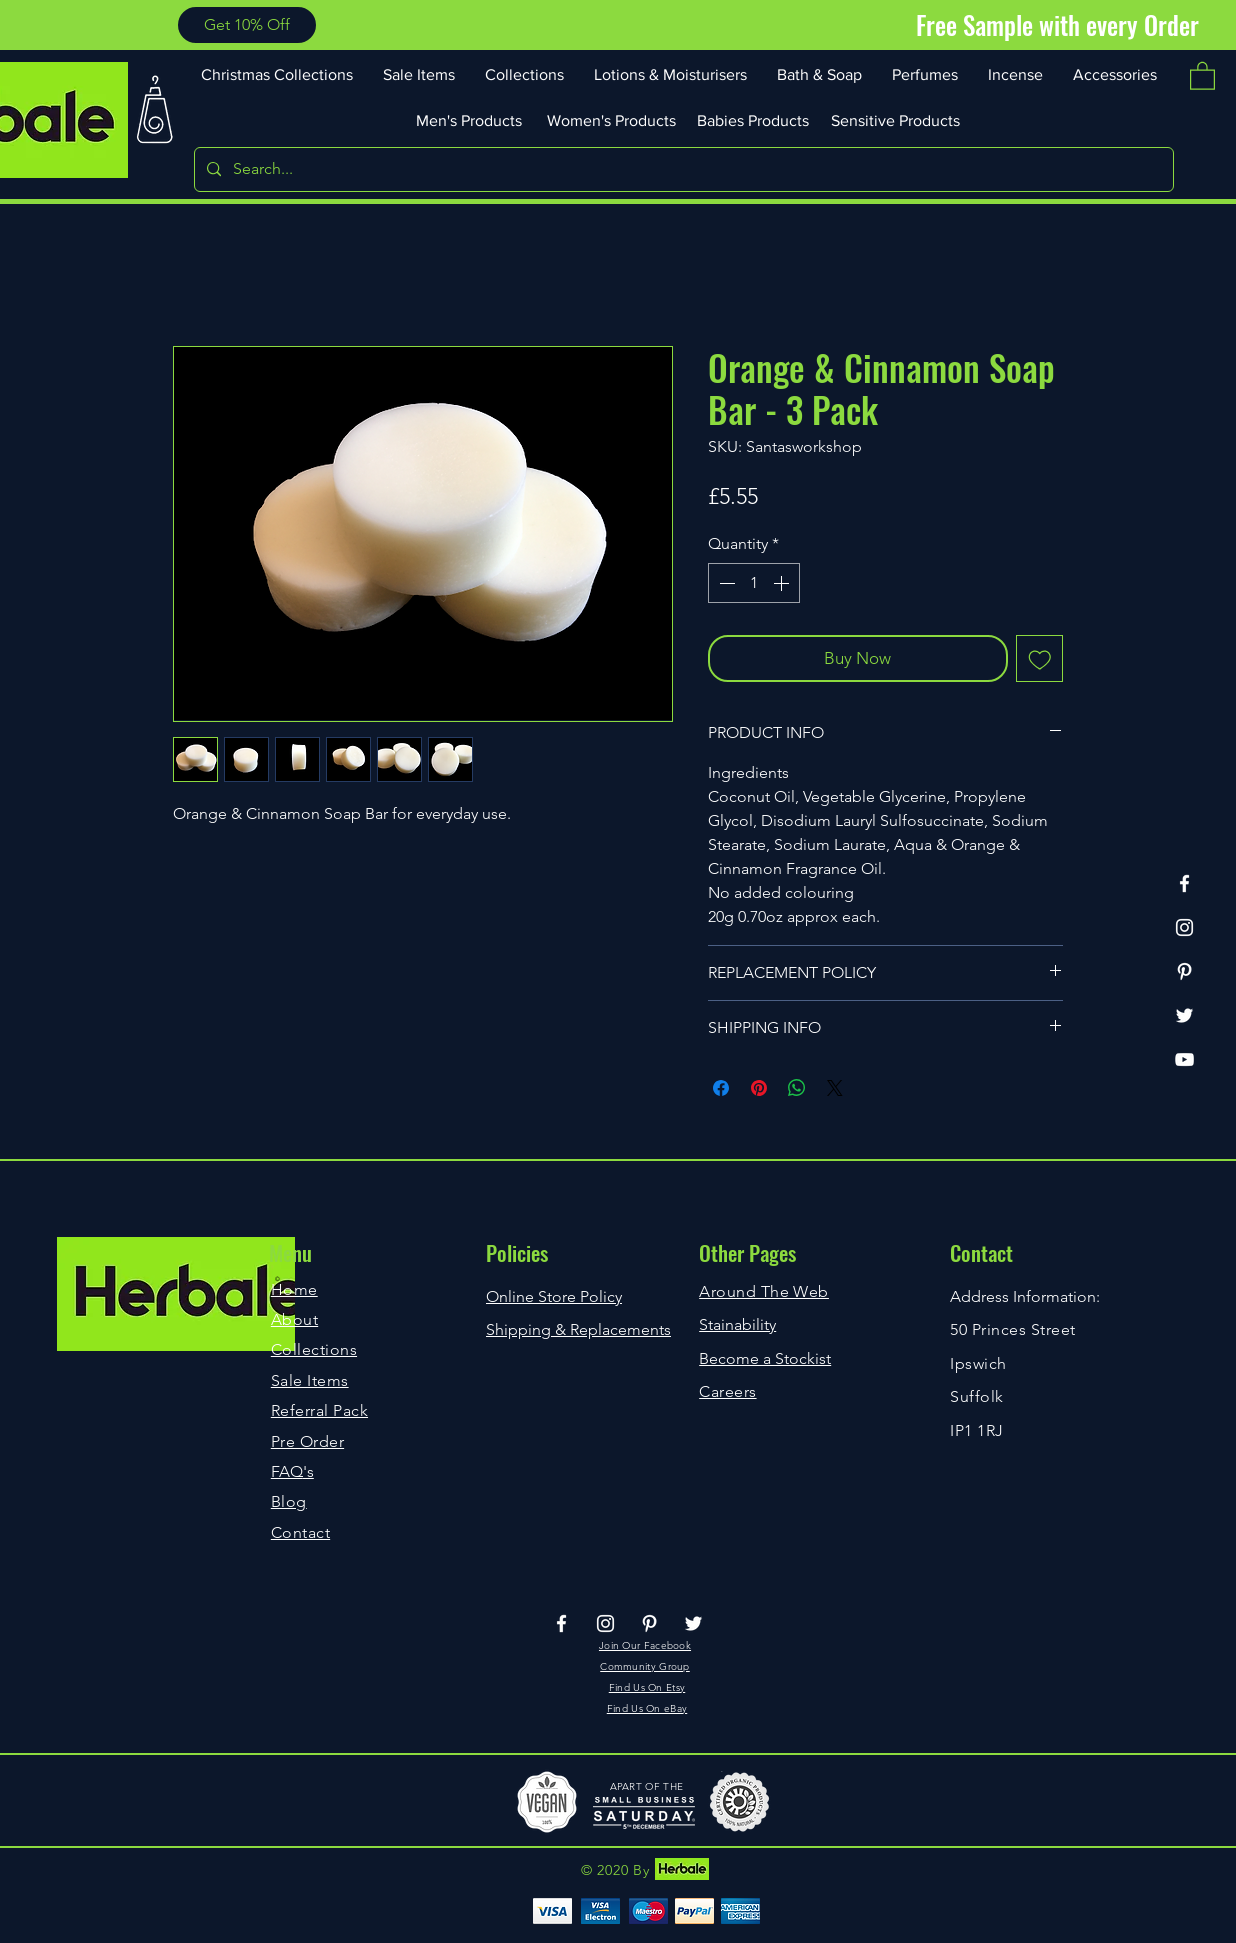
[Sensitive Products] (897, 120)
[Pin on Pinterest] (759, 1088)
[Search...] (682, 169)
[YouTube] (1184, 1059)
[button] (247, 25)
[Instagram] (1184, 927)
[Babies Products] (755, 120)
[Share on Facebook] (721, 1088)
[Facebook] (1184, 883)
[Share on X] (835, 1088)
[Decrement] (725, 583)
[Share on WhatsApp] (797, 1088)
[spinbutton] (754, 583)
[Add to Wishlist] (1040, 659)
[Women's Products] (613, 120)
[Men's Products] (471, 120)
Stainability (737, 1324)
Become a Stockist (765, 1358)
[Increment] (783, 583)
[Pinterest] (1184, 971)
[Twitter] (1184, 1015)
